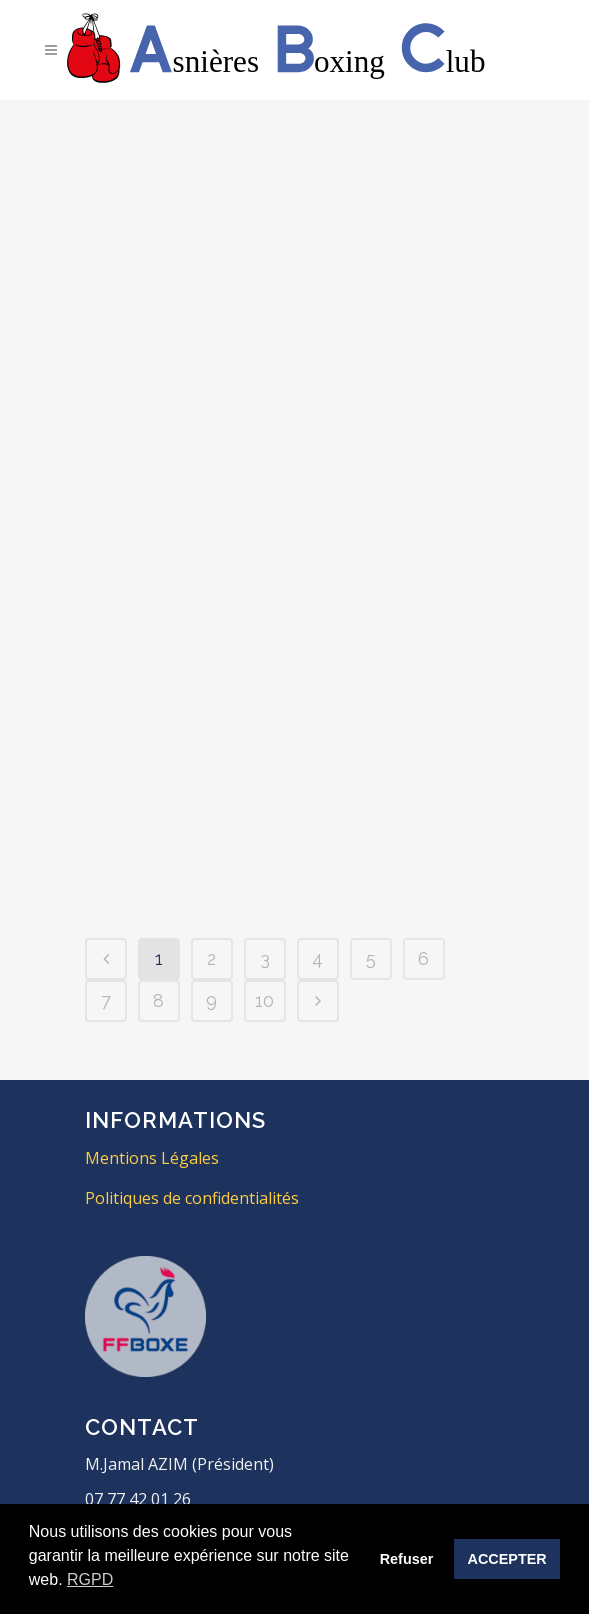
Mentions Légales (152, 1158)
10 (264, 1000)
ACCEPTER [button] (507, 1559)
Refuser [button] (407, 1559)
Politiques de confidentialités (192, 1198)
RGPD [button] (90, 1579)
